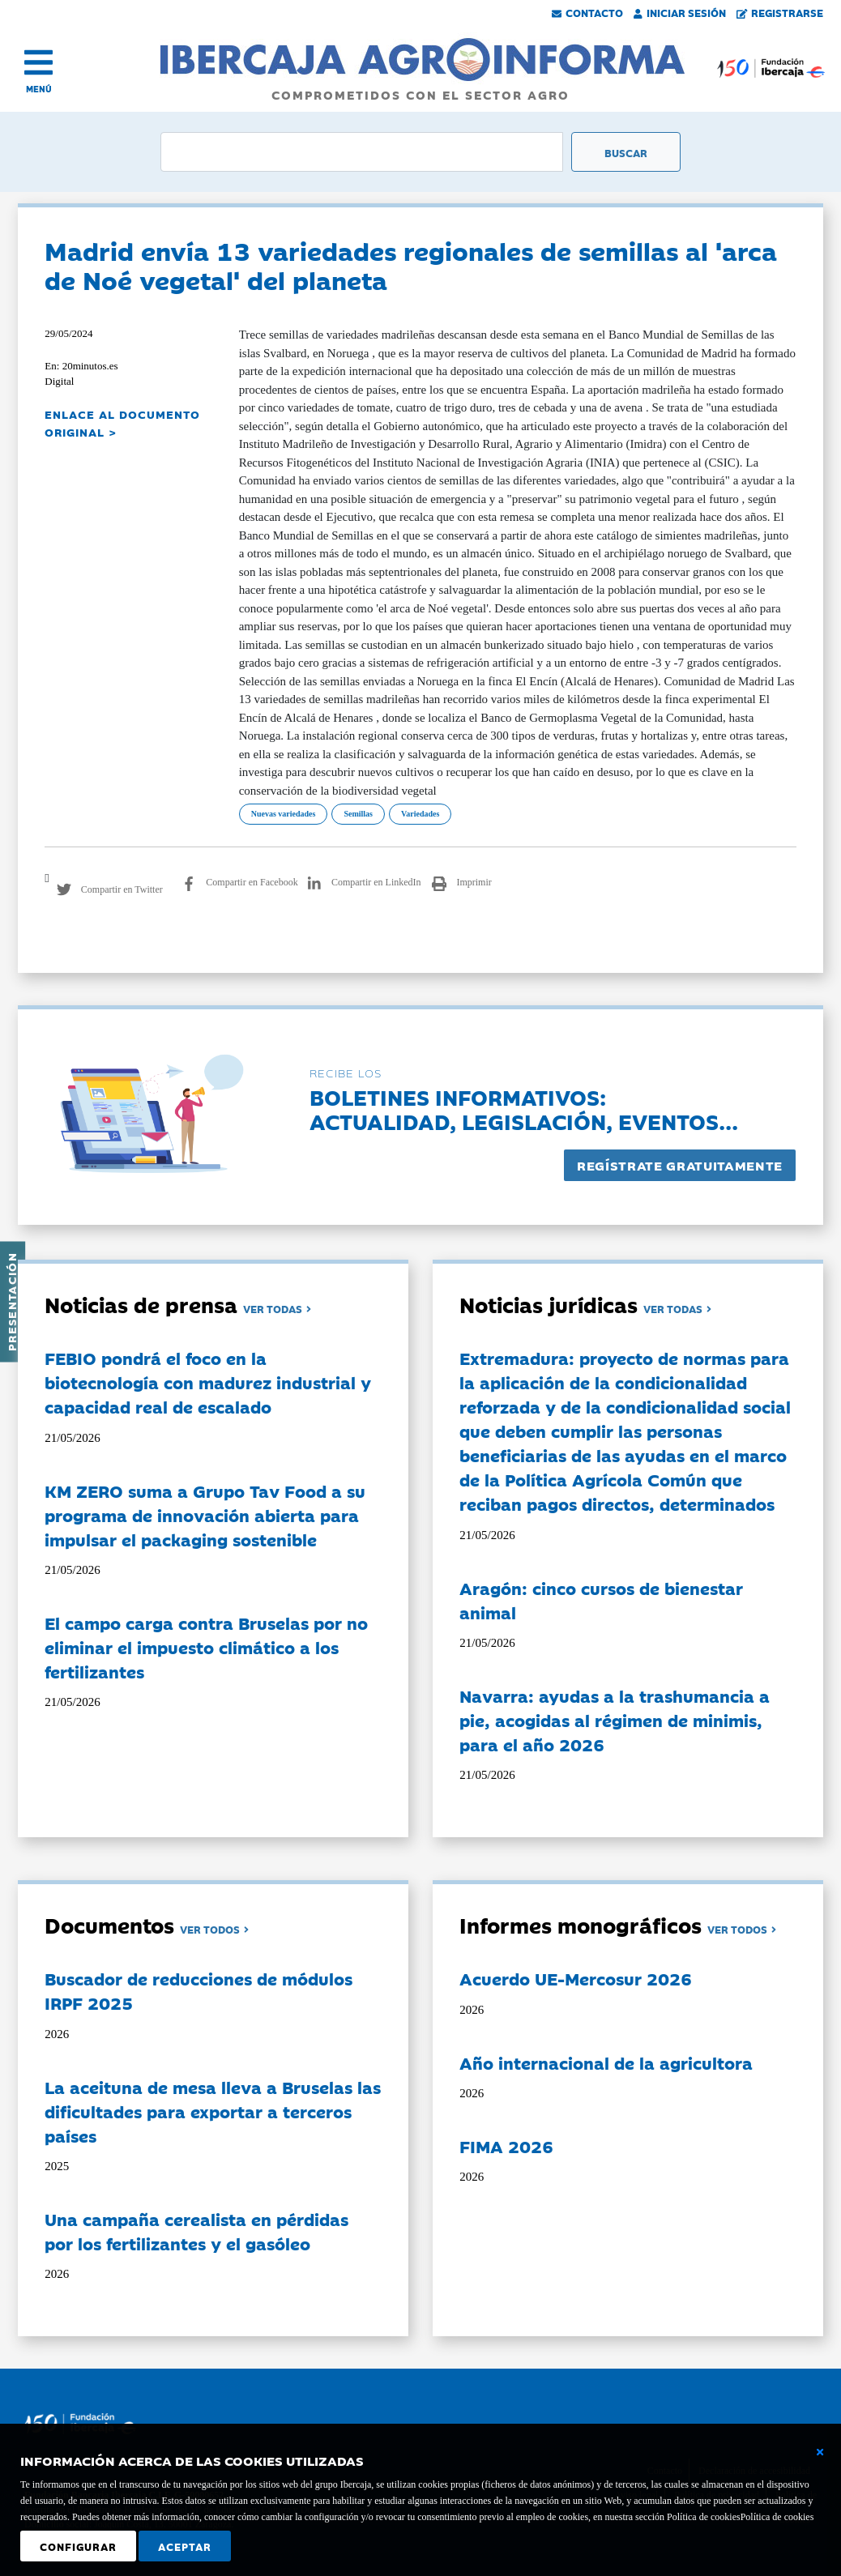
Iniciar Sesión (680, 12)
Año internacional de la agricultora (606, 2062)
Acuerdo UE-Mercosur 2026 (575, 1978)
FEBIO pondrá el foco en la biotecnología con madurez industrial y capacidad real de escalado (208, 1382)
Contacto (587, 12)
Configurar (78, 2546)
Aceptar (184, 2546)
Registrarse (780, 12)
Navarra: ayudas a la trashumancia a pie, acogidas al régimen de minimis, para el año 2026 (614, 1719)
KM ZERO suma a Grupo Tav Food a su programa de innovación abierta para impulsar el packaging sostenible (205, 1514)
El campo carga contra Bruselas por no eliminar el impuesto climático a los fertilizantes (206, 1646)
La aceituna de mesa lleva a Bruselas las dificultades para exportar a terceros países (213, 2111)
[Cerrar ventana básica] (820, 2452)
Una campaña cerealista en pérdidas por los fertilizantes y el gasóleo (196, 2231)
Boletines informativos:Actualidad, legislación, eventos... (524, 1108)
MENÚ (39, 89)
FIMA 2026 (506, 2146)
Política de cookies (777, 2517)
